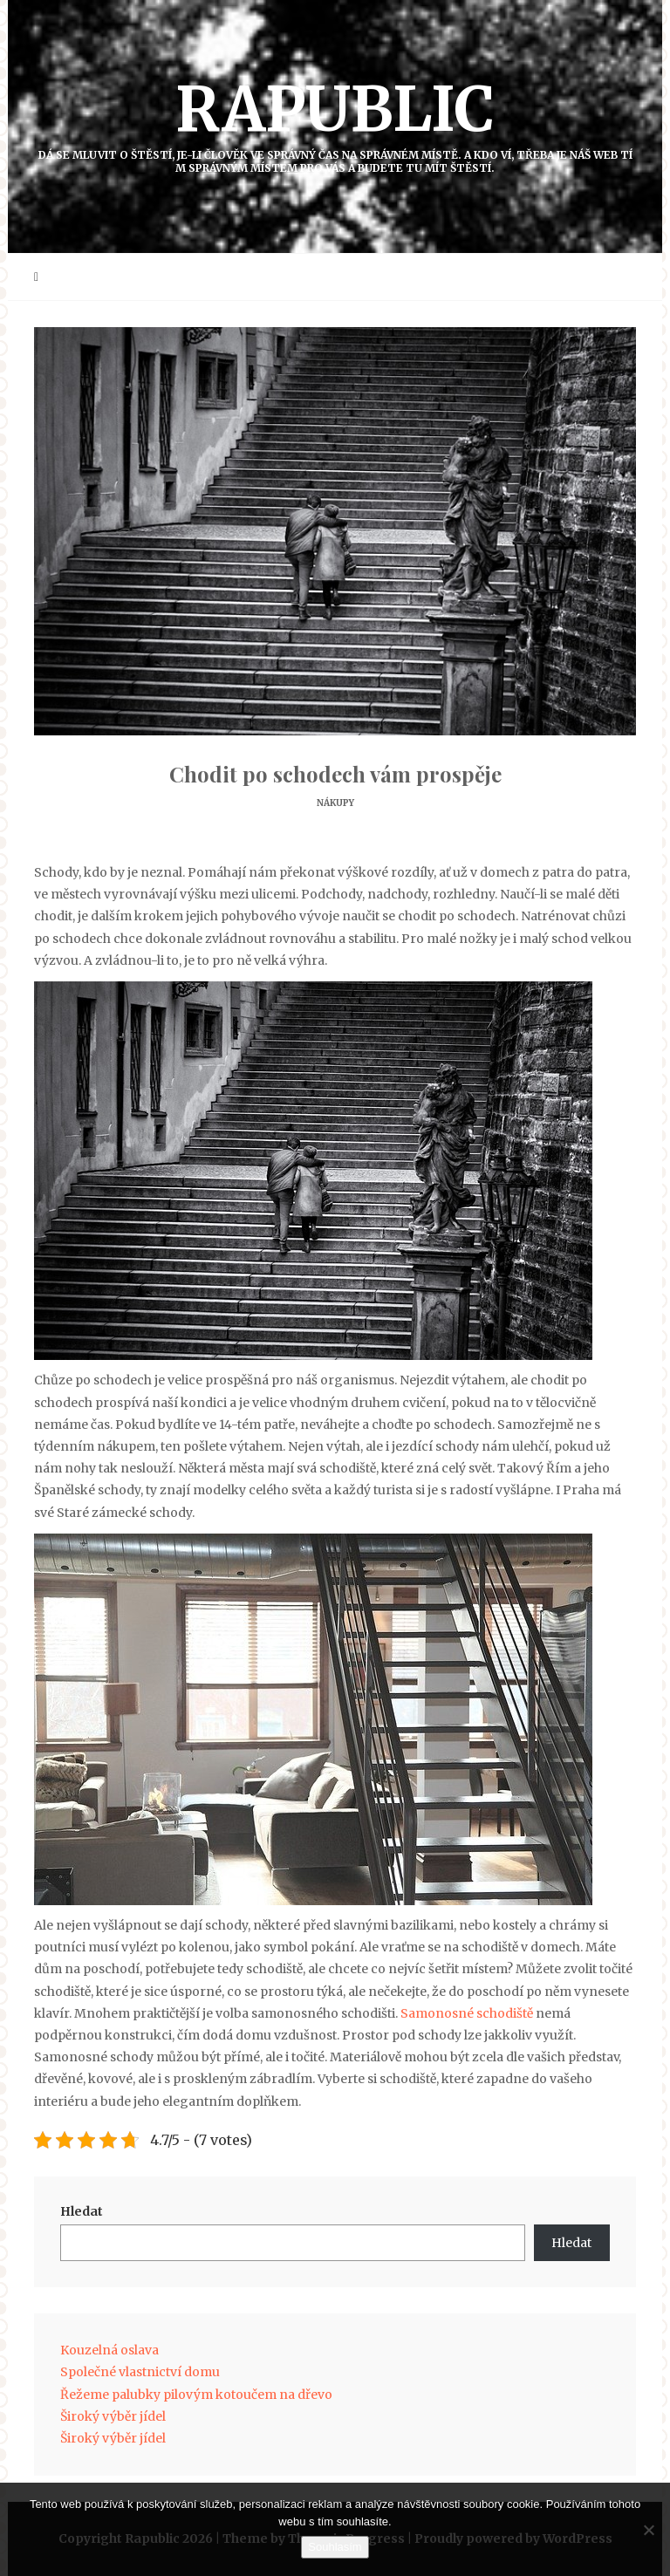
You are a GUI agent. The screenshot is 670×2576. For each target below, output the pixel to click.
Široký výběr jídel (113, 2416)
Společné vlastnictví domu (140, 2372)
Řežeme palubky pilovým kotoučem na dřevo (196, 2394)
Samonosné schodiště (466, 2013)
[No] (648, 2529)
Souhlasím (334, 2546)
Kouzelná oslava (109, 2350)
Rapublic (335, 122)
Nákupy (335, 803)
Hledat (81, 2211)
